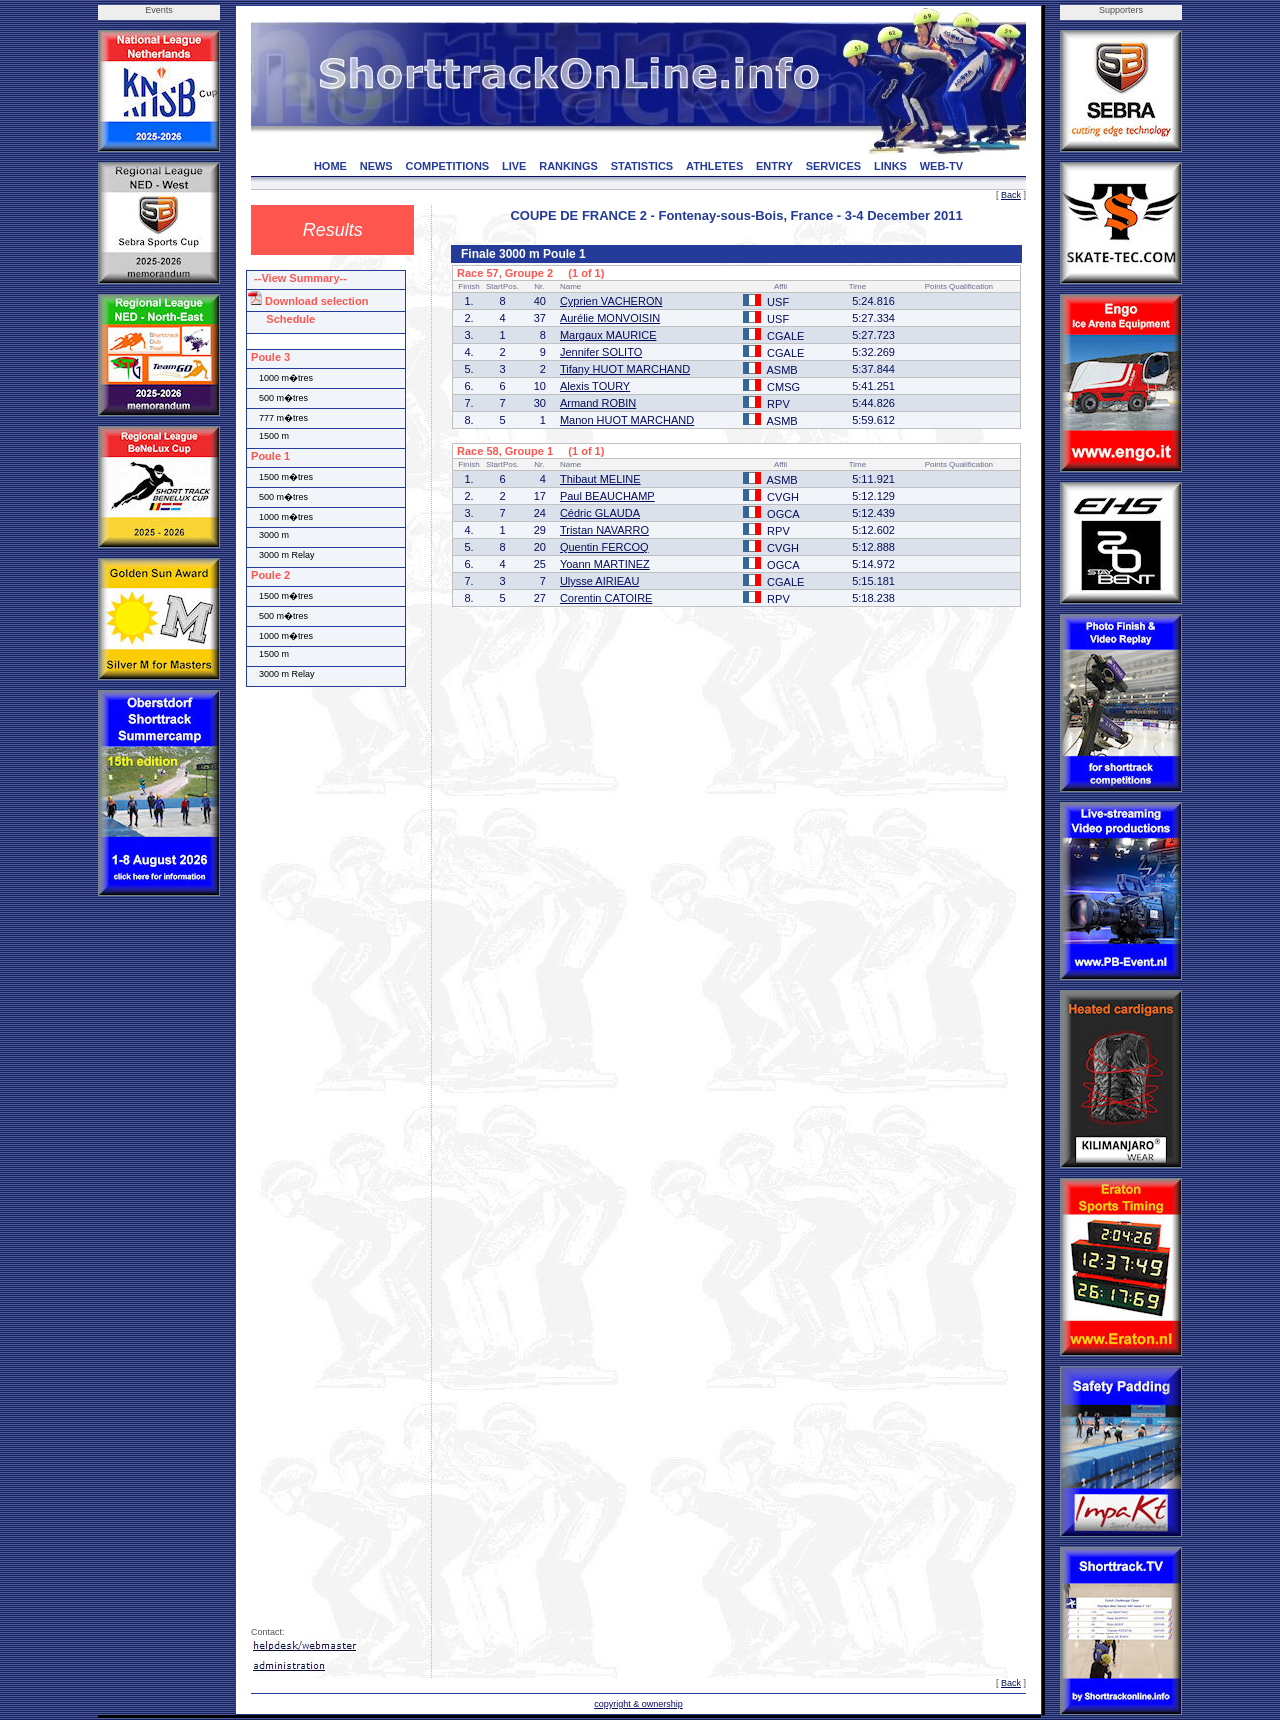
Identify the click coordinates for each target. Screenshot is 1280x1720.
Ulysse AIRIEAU (599, 581)
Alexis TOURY (595, 386)
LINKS (890, 166)
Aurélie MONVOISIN (610, 318)
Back (1011, 195)
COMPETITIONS (447, 166)
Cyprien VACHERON (611, 301)
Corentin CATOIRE (606, 598)
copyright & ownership (638, 1704)
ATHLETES (714, 166)
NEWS (376, 166)
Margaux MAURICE (608, 335)
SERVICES (833, 166)
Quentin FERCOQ (604, 547)
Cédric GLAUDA (600, 513)
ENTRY (774, 166)
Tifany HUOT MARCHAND (625, 369)
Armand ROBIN (598, 403)
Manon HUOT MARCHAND (627, 420)
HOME (330, 166)
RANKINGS (568, 166)
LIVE (514, 166)
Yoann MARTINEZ (605, 564)
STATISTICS (642, 166)
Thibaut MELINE (600, 479)
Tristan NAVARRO (604, 530)
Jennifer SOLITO (601, 352)
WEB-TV (941, 166)
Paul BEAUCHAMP (607, 496)
